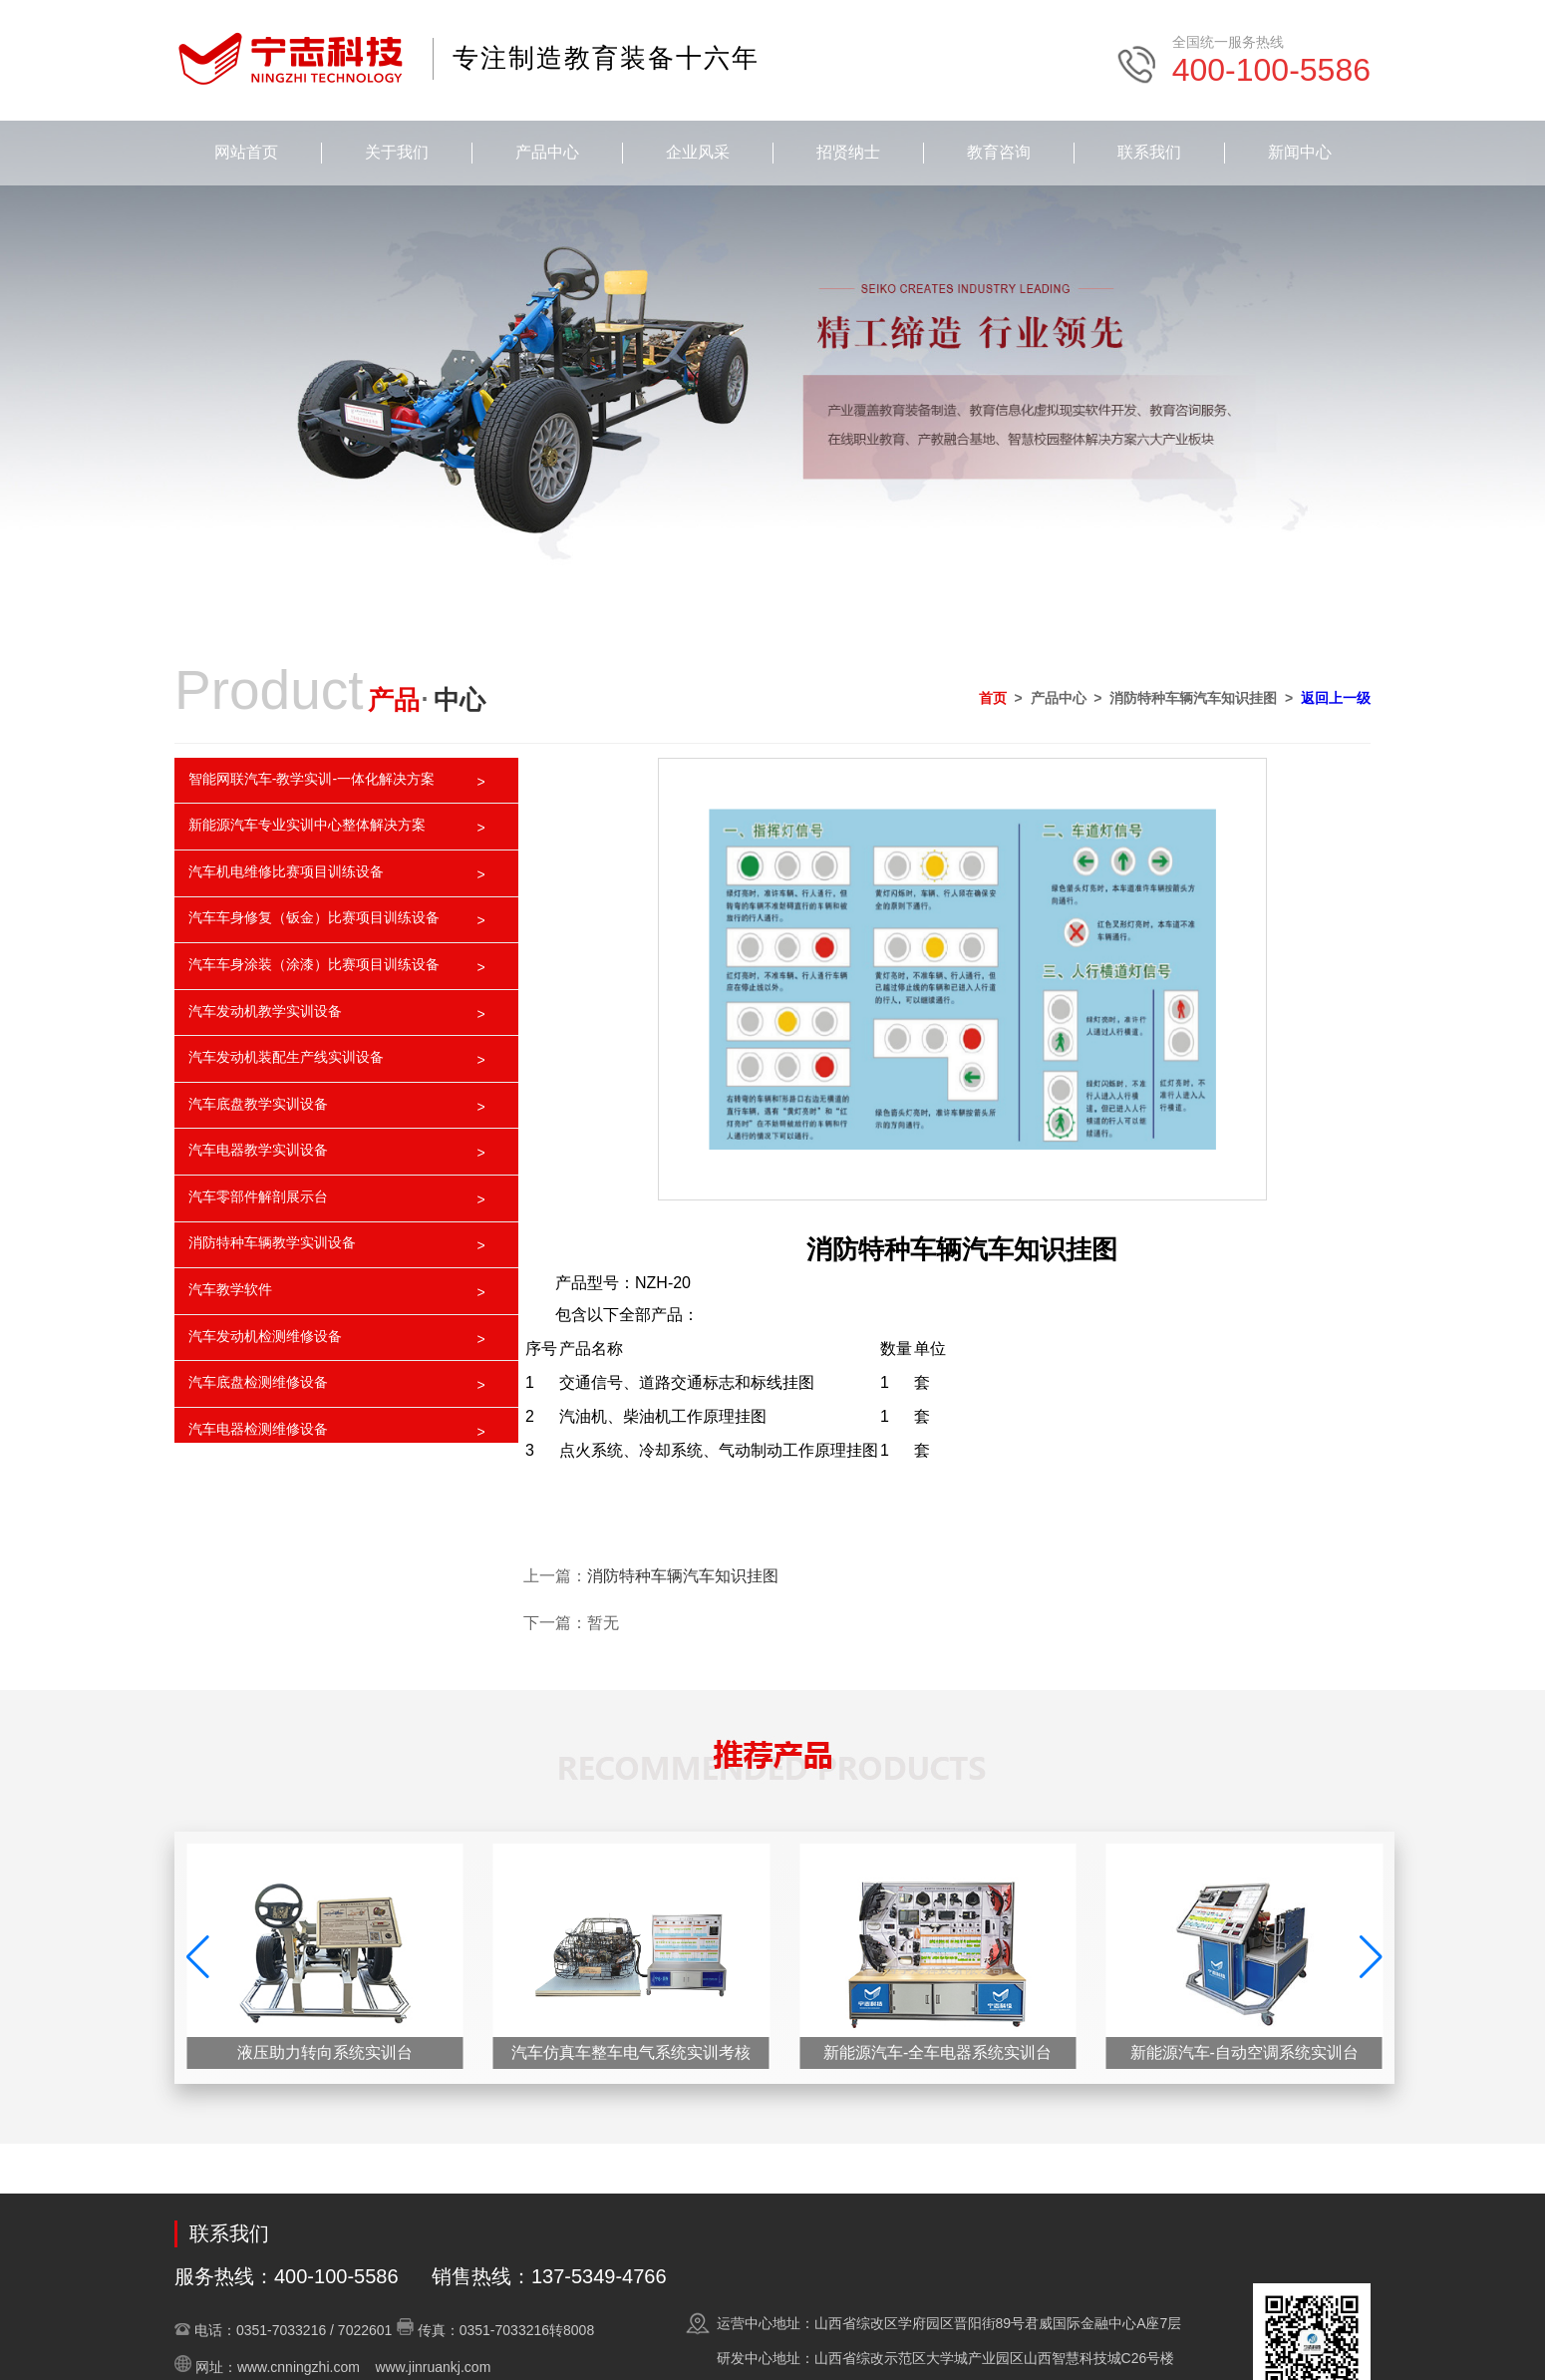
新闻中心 (1300, 152)
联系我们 (1149, 152)
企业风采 (698, 152)
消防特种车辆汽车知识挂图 (682, 1575)
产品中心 (547, 152)
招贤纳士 (848, 152)
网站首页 (246, 152)
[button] (1371, 1957)
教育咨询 (999, 152)
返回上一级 (1336, 698)
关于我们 (397, 152)
